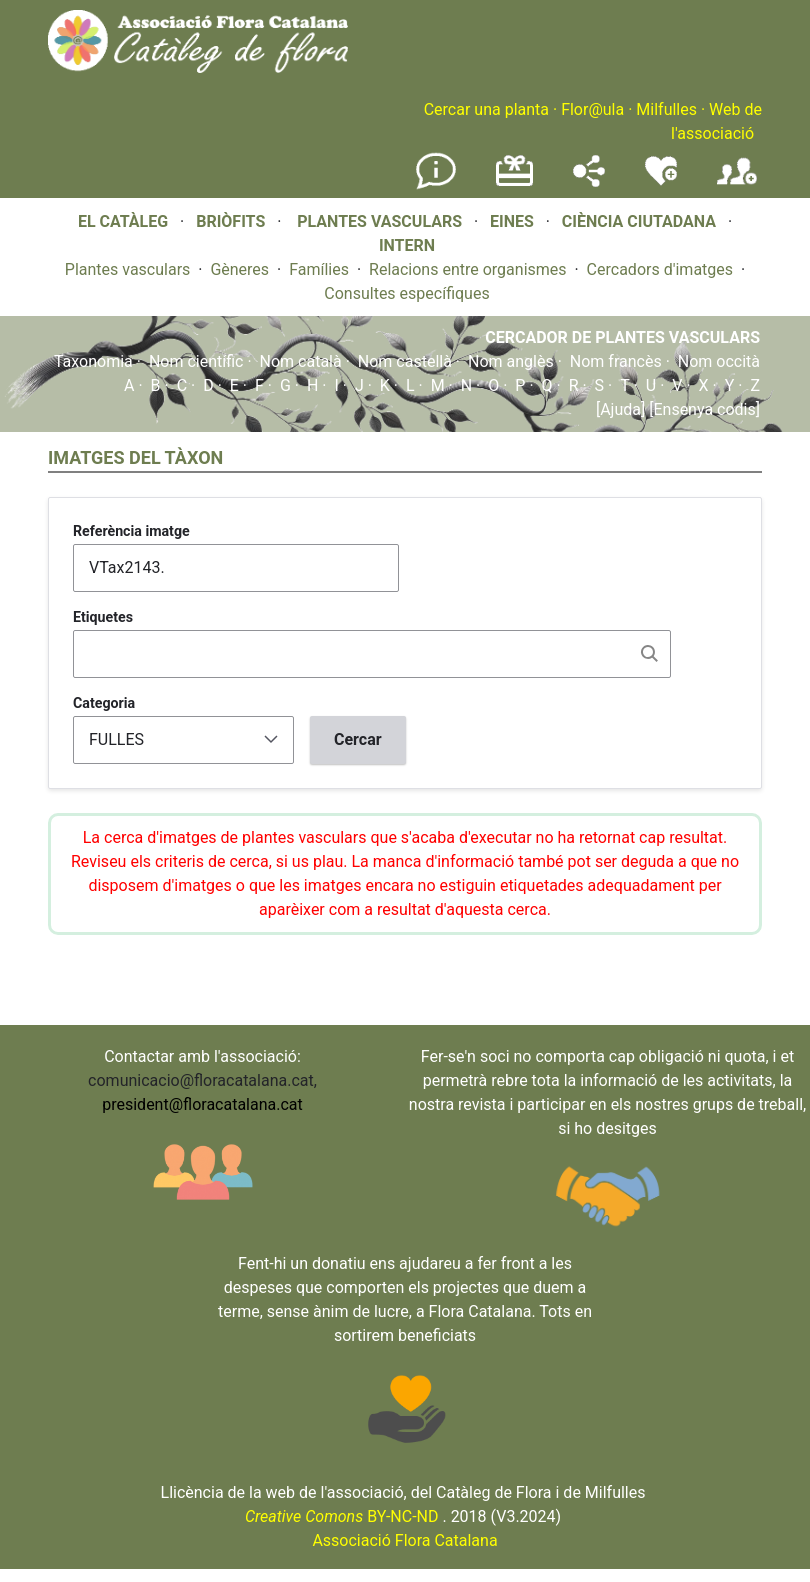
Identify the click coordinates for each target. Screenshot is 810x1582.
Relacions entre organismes (468, 269)
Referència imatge (131, 531)
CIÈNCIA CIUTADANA (639, 221)
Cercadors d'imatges (660, 269)
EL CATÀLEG (123, 221)
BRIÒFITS (232, 221)
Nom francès (616, 361)
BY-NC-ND (342, 1516)
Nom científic (196, 361)
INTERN (407, 245)
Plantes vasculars (128, 269)
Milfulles (666, 109)
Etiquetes (103, 617)
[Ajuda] (620, 409)
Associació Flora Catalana (404, 1540)
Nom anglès (511, 361)
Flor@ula (592, 109)
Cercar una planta (486, 109)
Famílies (319, 269)
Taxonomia (93, 361)
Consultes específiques (406, 293)
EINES (512, 221)
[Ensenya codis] (702, 409)
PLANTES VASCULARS (379, 221)
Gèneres (239, 269)
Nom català (301, 361)
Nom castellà (405, 361)
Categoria (104, 703)
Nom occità (719, 361)
